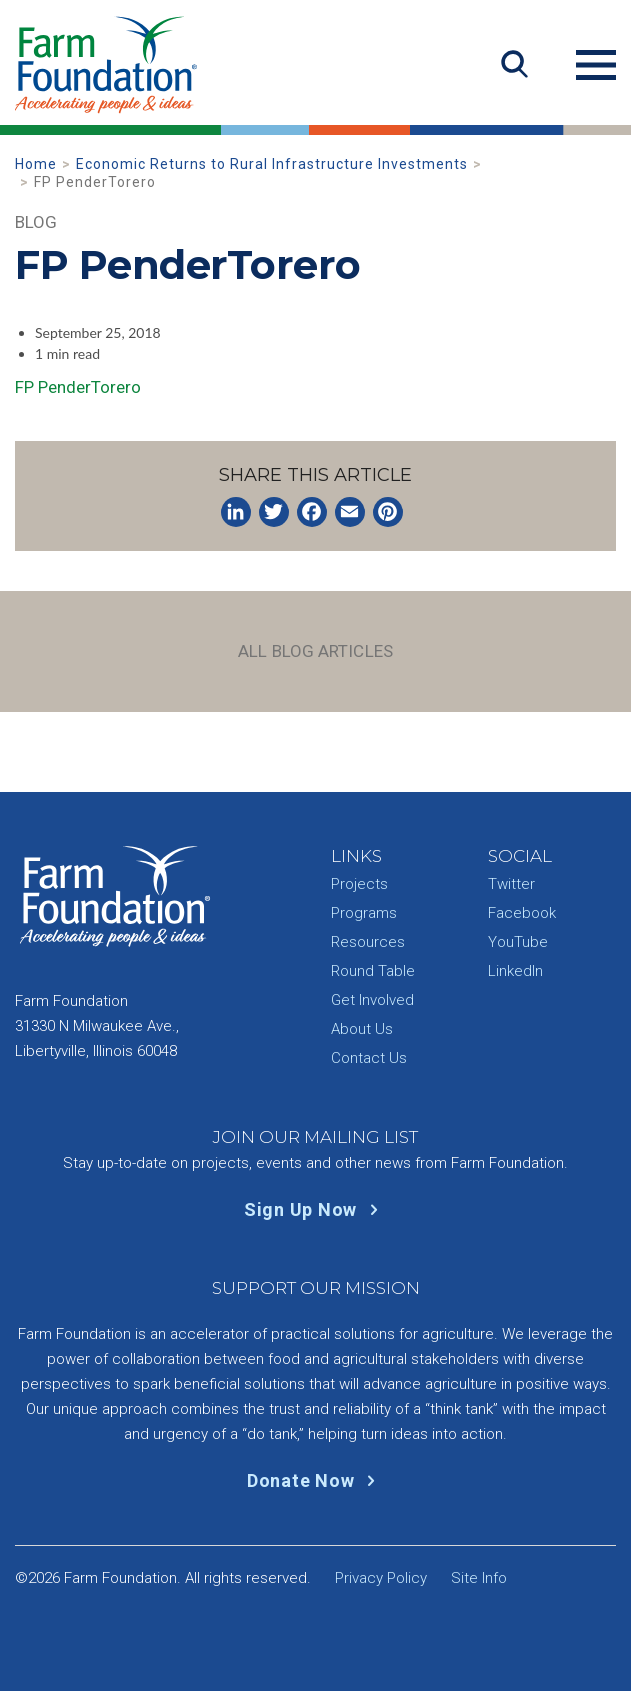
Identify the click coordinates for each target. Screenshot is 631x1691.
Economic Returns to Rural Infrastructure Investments (272, 164)
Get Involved (372, 1000)
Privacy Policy (381, 1578)
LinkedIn (515, 971)
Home (36, 164)
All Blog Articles (315, 651)
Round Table (373, 971)
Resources (368, 942)
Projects (359, 884)
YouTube (518, 942)
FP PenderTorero (78, 387)
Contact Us (369, 1058)
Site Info (479, 1578)
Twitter (511, 884)
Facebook (522, 913)
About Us (362, 1029)
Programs (364, 913)
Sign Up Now (315, 1209)
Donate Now (315, 1480)
